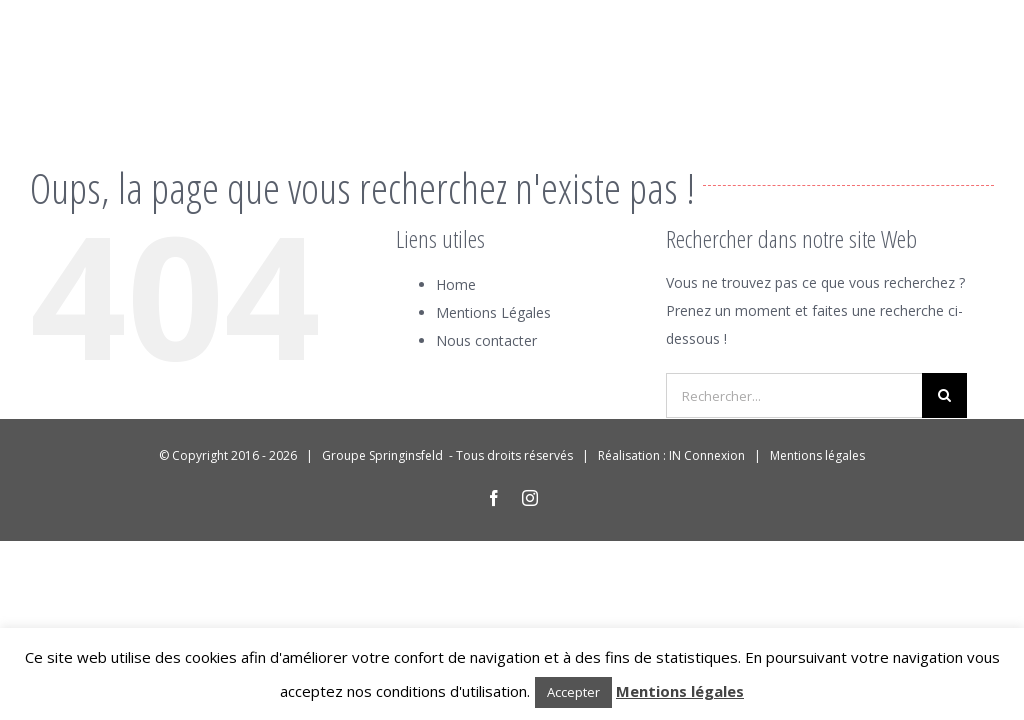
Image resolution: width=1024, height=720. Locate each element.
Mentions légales (817, 455)
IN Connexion (707, 455)
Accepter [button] (573, 692)
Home (456, 284)
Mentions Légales (493, 312)
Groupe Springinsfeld (384, 455)
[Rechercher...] (794, 395)
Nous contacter (486, 340)
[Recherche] (944, 395)
